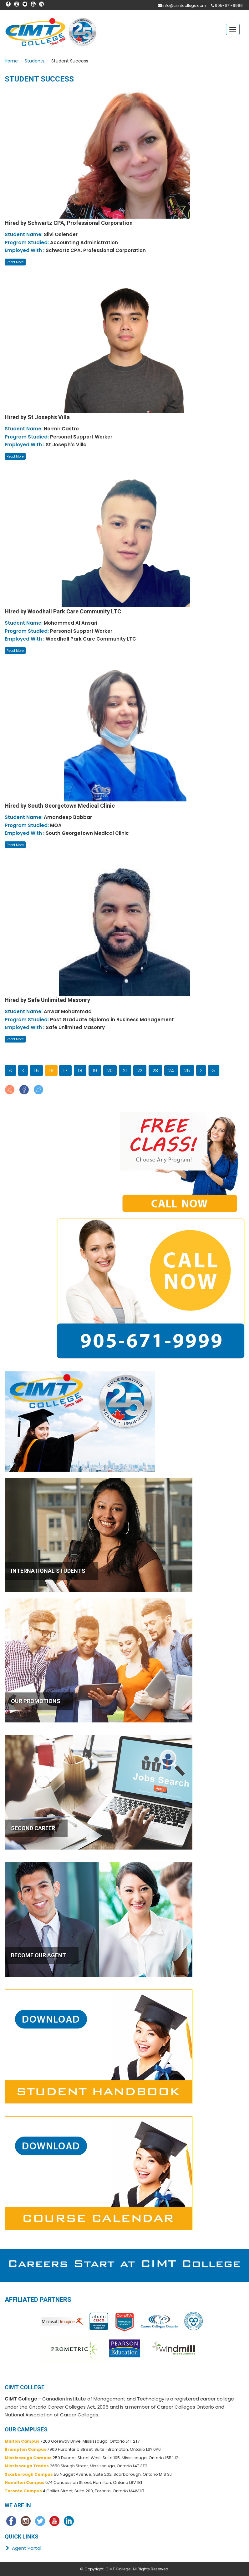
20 (110, 1070)
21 (125, 1070)
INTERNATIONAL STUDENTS (48, 1571)
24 (171, 1070)
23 (155, 1070)
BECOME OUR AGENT (38, 1955)
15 (36, 1070)
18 (80, 1070)
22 (139, 1070)
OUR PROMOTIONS (35, 1701)
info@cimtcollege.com (184, 5)
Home (11, 61)
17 (65, 1070)
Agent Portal (23, 2548)
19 (95, 1070)
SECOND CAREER (33, 1828)
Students (34, 61)
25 (187, 1070)
